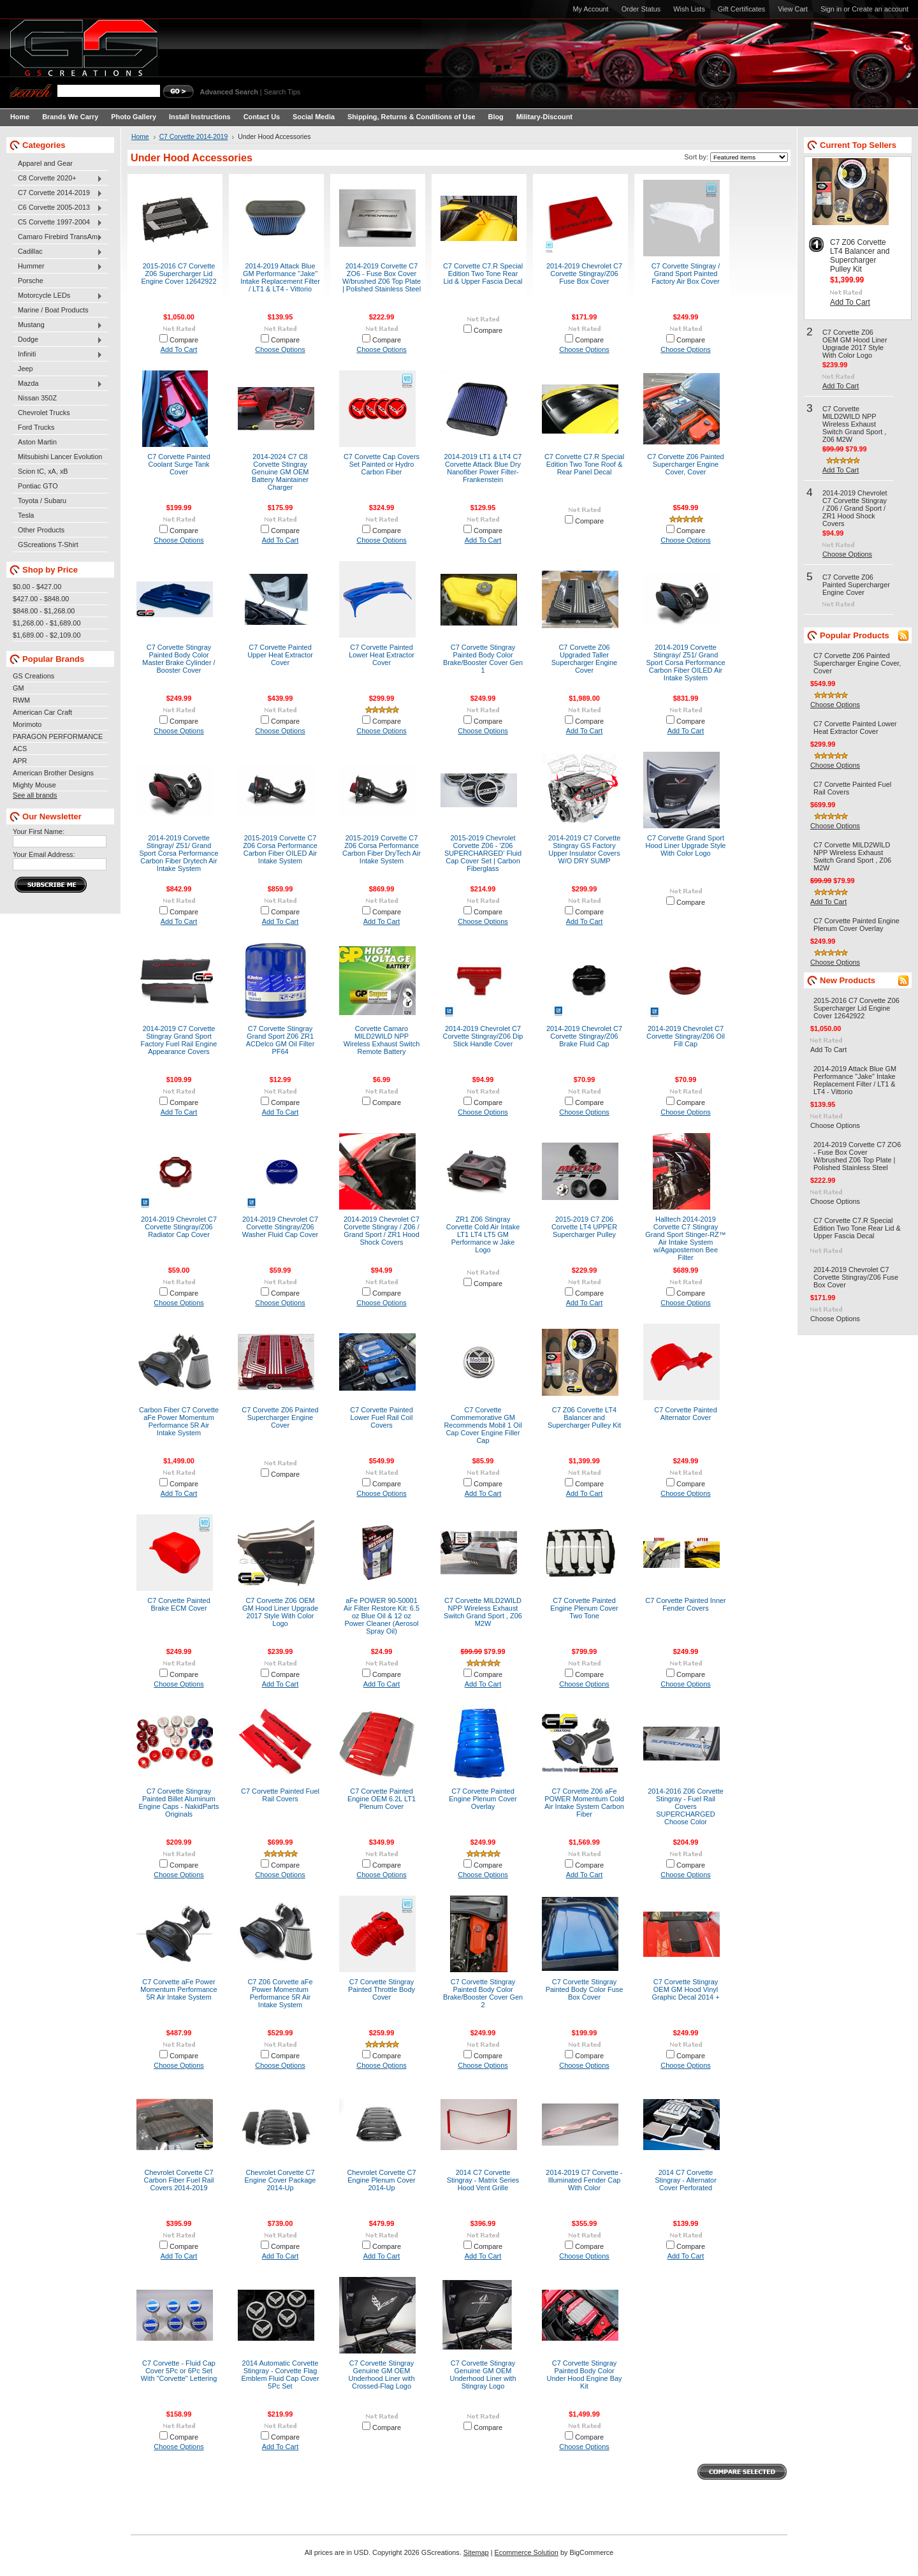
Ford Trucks (36, 427)
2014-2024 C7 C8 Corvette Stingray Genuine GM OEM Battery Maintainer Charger (280, 472)
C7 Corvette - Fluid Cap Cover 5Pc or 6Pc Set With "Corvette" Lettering (179, 2370)
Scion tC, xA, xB (43, 471)
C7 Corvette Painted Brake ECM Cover (178, 1604)
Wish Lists (689, 9)
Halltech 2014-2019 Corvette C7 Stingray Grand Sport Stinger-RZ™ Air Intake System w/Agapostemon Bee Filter (685, 1238)
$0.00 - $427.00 (37, 586)
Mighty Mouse (34, 785)
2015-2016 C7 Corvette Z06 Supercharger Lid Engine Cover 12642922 (179, 273)
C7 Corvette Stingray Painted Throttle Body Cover (381, 1989)
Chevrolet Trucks (44, 412)
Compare (184, 340)
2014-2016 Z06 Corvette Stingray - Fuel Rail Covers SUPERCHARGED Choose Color (686, 1806)
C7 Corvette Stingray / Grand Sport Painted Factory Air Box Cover (686, 273)
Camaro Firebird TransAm (58, 237)
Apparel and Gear (45, 163)
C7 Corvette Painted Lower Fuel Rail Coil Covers (381, 1417)
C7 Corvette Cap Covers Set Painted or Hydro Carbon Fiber (381, 464)
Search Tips (282, 92)
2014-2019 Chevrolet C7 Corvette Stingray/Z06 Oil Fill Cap (685, 1036)
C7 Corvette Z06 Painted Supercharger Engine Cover (280, 1417)
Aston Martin (37, 442)
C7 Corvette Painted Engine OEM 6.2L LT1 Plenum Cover (381, 1798)
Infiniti (58, 354)
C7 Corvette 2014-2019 (58, 193)
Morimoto (27, 724)
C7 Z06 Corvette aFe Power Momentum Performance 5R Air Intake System (279, 1993)
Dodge (58, 339)
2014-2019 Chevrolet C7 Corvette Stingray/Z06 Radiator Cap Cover (179, 1226)
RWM (21, 700)
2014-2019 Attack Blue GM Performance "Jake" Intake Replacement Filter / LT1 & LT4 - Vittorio (280, 277)
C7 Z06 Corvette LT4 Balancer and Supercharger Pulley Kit (584, 1417)
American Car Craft (42, 712)
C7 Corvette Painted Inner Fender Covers (685, 1604)
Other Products (41, 530)
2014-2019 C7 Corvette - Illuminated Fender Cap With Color (584, 2180)
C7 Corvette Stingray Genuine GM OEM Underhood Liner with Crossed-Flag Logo (382, 2374)
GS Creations (33, 676)
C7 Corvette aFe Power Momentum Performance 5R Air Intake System (178, 1989)
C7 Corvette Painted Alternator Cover (685, 1413)
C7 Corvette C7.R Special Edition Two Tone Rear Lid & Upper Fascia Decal (483, 273)
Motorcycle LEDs (58, 295)
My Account (590, 9)
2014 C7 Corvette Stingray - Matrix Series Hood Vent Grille (483, 2180)
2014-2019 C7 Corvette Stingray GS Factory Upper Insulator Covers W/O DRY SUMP (584, 849)
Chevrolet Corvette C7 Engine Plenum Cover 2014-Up (381, 2180)
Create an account (880, 9)
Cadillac (58, 251)
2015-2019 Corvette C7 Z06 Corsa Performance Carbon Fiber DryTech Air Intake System (381, 849)
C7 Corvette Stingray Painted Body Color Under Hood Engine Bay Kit (584, 2374)
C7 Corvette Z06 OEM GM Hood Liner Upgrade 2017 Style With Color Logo (280, 1612)
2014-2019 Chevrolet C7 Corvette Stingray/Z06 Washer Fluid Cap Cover (280, 1226)
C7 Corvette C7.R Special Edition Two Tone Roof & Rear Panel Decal (584, 464)
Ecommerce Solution (526, 2552)
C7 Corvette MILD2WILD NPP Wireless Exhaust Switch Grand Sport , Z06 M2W (483, 1612)
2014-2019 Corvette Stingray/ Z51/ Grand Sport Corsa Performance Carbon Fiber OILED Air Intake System (685, 662)
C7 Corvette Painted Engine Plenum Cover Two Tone (584, 1608)
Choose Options (280, 349)
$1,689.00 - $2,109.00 (46, 635)
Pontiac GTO (38, 486)
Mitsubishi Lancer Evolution (60, 456)
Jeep (25, 368)
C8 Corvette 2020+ (58, 178)
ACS (20, 748)
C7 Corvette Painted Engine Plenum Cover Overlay (482, 1798)
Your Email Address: (44, 854)
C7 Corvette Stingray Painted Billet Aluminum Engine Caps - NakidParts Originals (179, 1802)
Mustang (58, 325)
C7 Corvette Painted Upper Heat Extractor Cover (280, 654)
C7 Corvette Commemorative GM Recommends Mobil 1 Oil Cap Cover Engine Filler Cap (482, 1425)
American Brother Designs (53, 773)
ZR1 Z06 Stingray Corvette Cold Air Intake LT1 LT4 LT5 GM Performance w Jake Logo (483, 1234)
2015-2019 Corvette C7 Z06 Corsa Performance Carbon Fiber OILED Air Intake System (280, 849)
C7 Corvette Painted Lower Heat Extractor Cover (381, 654)
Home (140, 136)
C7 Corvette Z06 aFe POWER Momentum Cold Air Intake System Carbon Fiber (584, 1802)
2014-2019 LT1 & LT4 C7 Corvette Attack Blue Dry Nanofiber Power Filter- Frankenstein (483, 468)
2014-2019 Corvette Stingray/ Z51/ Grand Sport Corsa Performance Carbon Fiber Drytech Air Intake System (178, 853)
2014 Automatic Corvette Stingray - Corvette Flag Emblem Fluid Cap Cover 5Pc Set (280, 2374)
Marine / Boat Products (53, 310)
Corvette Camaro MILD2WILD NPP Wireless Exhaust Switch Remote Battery (382, 1040)
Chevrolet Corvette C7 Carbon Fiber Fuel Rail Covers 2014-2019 (178, 2180)
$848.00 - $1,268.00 (44, 611)
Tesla (26, 515)
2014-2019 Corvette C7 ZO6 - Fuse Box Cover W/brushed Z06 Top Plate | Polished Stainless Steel (381, 277)
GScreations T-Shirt (48, 544)
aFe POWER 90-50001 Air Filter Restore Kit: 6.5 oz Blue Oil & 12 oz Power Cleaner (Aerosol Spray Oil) (381, 1616)
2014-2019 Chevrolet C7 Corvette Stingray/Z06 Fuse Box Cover (584, 273)
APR (20, 761)
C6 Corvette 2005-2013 (58, 207)
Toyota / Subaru (42, 500)
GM (18, 688)
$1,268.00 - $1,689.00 (46, 623)
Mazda (58, 383)
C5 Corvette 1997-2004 (58, 222)
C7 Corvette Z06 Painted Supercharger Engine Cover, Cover (685, 464)
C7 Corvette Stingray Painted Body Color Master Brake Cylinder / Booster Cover (178, 658)
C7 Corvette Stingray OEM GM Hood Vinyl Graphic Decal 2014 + (685, 1989)
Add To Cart (179, 349)
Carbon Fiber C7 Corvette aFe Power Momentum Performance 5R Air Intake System (179, 1421)
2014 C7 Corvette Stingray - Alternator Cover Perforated (686, 2180)
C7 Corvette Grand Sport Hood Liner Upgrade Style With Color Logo (686, 845)
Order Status (641, 9)
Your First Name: (38, 831)
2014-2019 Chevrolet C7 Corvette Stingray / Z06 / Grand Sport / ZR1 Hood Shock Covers (381, 1230)
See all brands (35, 795)
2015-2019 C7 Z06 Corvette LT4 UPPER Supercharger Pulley (584, 1226)
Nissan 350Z (37, 398)
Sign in (830, 9)
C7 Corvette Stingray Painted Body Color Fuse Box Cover (584, 1989)
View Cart (793, 9)
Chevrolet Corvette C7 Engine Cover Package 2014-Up (280, 2180)
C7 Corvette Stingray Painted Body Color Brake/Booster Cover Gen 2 (483, 1993)
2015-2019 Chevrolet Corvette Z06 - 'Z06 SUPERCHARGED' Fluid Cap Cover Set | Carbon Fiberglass (482, 853)
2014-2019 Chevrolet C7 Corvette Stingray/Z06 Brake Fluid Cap (584, 1036)
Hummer (58, 266)
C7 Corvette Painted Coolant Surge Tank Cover (178, 464)
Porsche (30, 280)
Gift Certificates (741, 9)
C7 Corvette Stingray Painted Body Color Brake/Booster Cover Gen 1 (483, 658)
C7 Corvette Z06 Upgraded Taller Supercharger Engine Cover (584, 658)
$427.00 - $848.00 (41, 599)
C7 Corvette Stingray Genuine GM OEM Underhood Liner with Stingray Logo (483, 2374)
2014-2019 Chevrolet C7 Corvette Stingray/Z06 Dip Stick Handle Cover (483, 1036)
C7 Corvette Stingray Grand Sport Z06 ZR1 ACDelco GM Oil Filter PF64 (280, 1040)
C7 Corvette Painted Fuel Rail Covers (280, 1795)
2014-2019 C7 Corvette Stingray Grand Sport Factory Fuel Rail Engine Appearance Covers (179, 1040)
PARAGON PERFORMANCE (58, 736)
